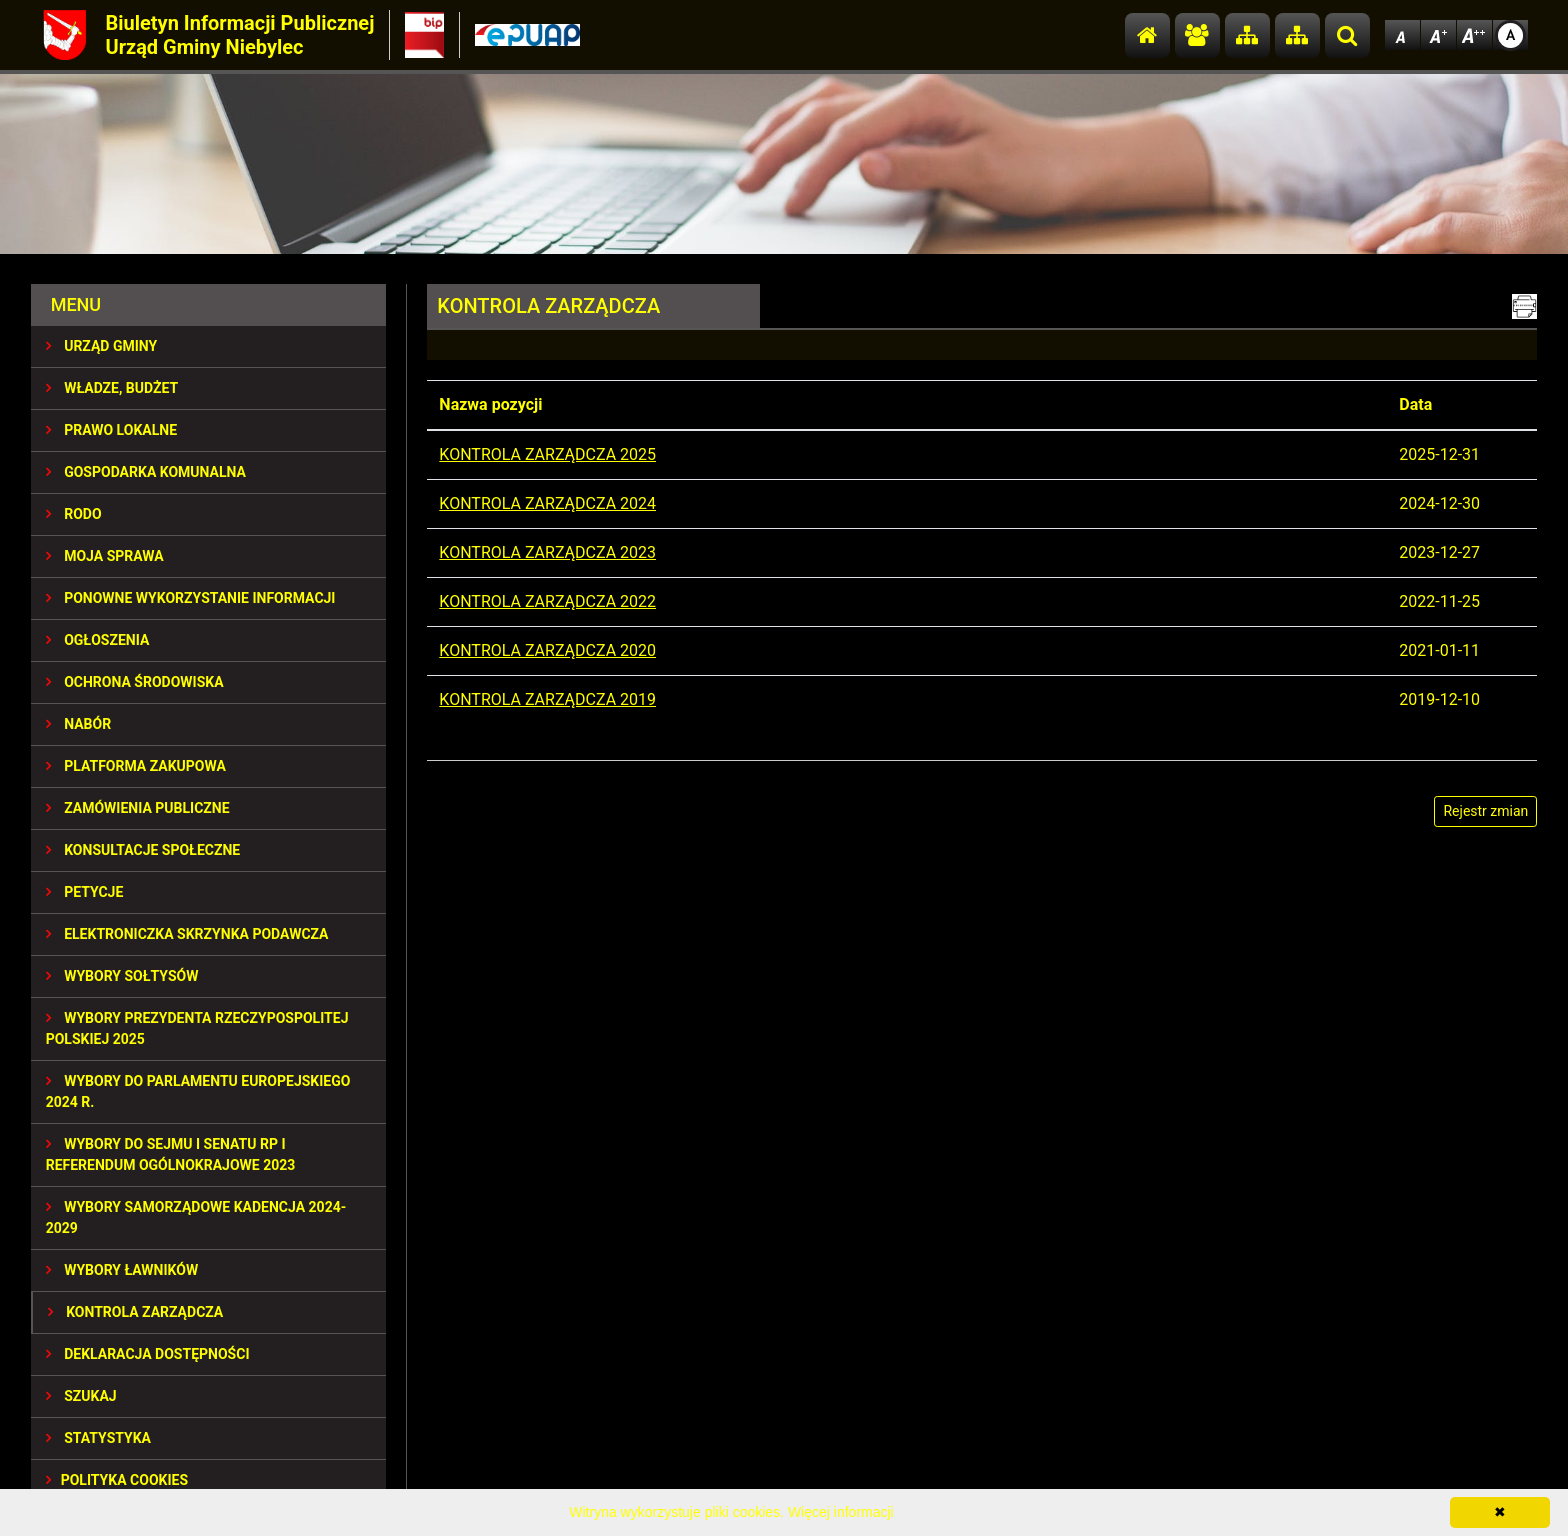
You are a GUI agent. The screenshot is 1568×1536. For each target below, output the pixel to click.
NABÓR (78, 724)
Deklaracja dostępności (148, 1354)
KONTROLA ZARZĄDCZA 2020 (547, 650)
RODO (74, 514)
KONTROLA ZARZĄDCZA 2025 (547, 454)
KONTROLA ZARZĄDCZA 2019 (547, 699)
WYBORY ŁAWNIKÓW (122, 1270)
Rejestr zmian (1485, 811)
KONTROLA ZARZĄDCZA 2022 (547, 601)
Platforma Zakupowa (136, 766)
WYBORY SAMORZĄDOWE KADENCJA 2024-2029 (196, 1217)
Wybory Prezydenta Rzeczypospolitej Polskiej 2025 (197, 1028)
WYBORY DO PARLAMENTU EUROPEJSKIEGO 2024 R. (198, 1091)
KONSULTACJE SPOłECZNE (143, 850)
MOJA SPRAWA (105, 556)
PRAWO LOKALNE (111, 430)
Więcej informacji (841, 1512)
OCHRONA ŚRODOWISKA (135, 682)
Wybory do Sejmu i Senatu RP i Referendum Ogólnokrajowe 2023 (171, 1154)
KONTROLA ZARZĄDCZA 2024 (547, 503)
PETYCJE (85, 892)
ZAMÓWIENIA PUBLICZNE (138, 808)
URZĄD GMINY (102, 346)
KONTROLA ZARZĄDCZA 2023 (547, 552)
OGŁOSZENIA (98, 640)
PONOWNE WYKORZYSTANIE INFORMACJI (191, 598)
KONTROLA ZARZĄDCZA (136, 1312)
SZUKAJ (81, 1396)
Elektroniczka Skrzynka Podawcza (187, 934)
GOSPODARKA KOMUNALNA (146, 472)
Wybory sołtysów (122, 976)
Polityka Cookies (117, 1480)
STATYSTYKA (98, 1438)
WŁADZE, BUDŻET (112, 388)
